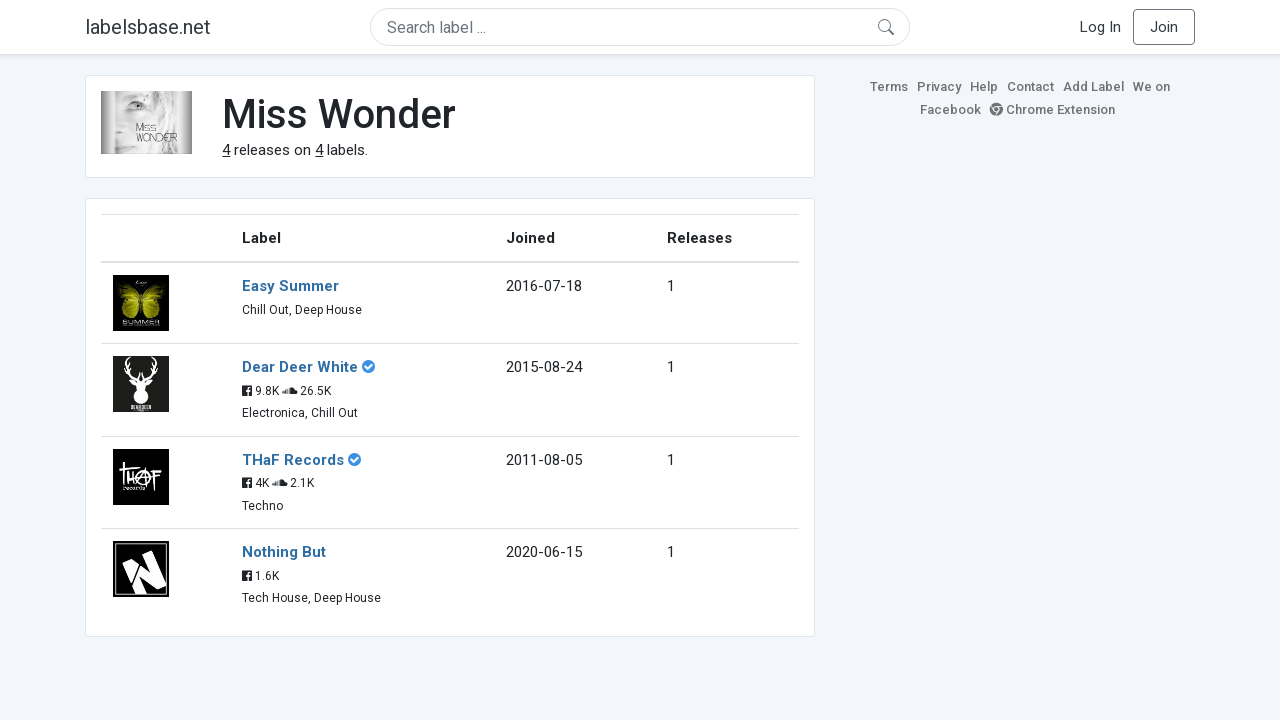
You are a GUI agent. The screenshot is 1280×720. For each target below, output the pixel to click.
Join (1164, 27)
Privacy (939, 86)
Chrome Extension (1052, 109)
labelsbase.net (148, 27)
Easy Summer (290, 286)
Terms (889, 86)
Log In (1100, 27)
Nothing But (284, 552)
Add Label (1093, 86)
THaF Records (293, 460)
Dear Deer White (300, 367)
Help (984, 86)
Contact (1030, 86)
